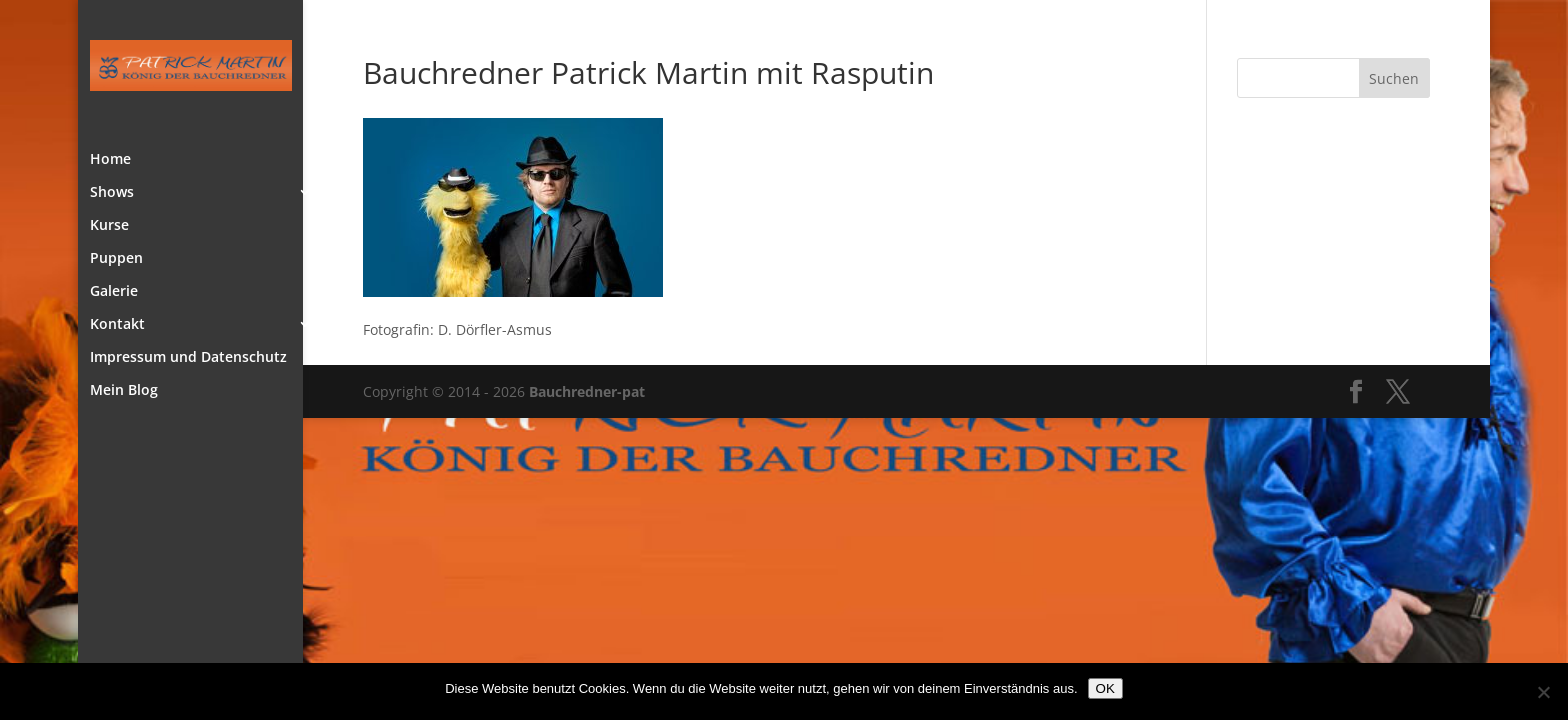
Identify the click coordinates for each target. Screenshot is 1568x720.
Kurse (109, 226)
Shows (112, 193)
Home (110, 160)
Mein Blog (124, 391)
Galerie (114, 292)
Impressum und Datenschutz (188, 358)
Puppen (116, 259)
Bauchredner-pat (587, 391)
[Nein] (1543, 692)
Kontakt (117, 325)
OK (1105, 688)
